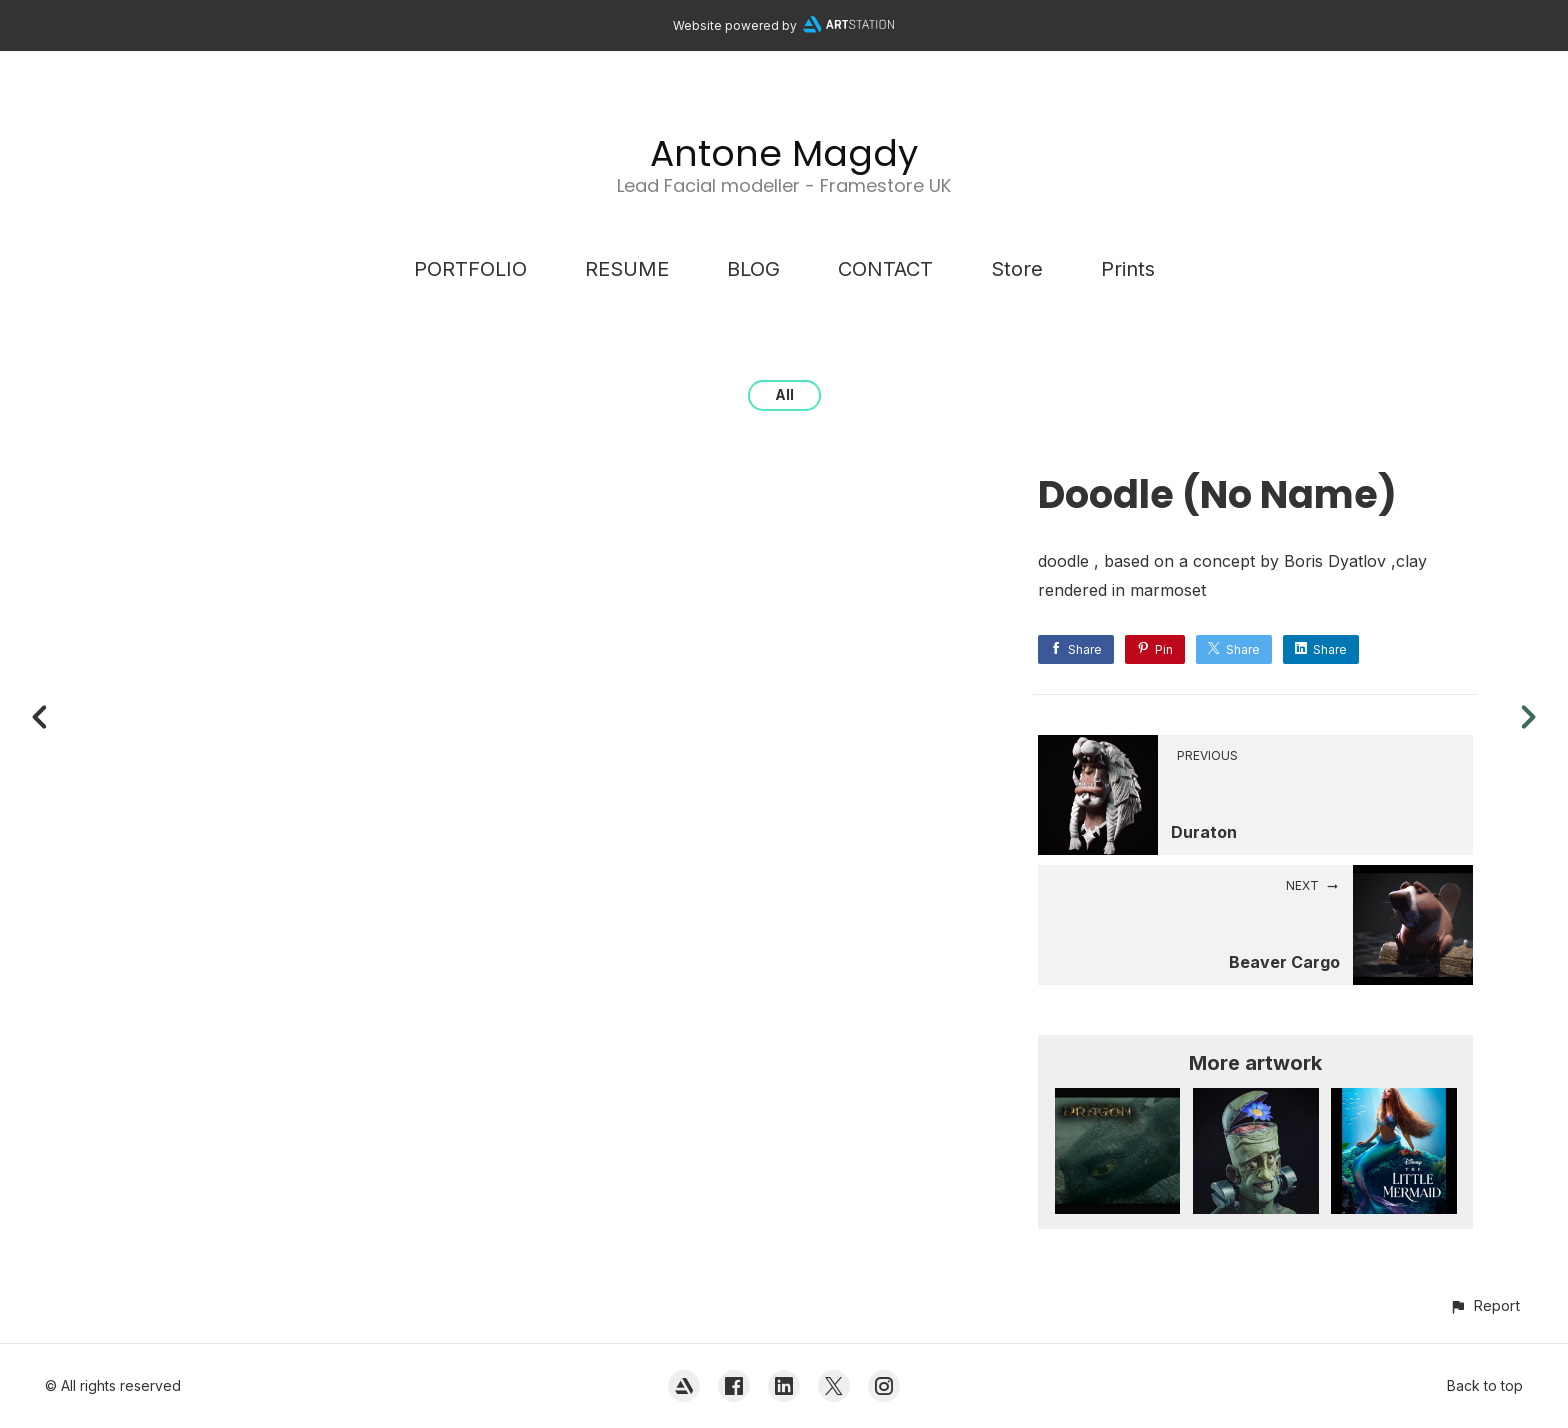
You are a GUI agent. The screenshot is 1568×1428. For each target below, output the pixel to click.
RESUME (627, 269)
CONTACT (885, 269)
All (784, 394)
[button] (1484, 1305)
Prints (1128, 269)
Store (1017, 269)
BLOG (753, 269)
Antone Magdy (784, 153)
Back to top (1485, 1385)
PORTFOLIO (470, 269)
